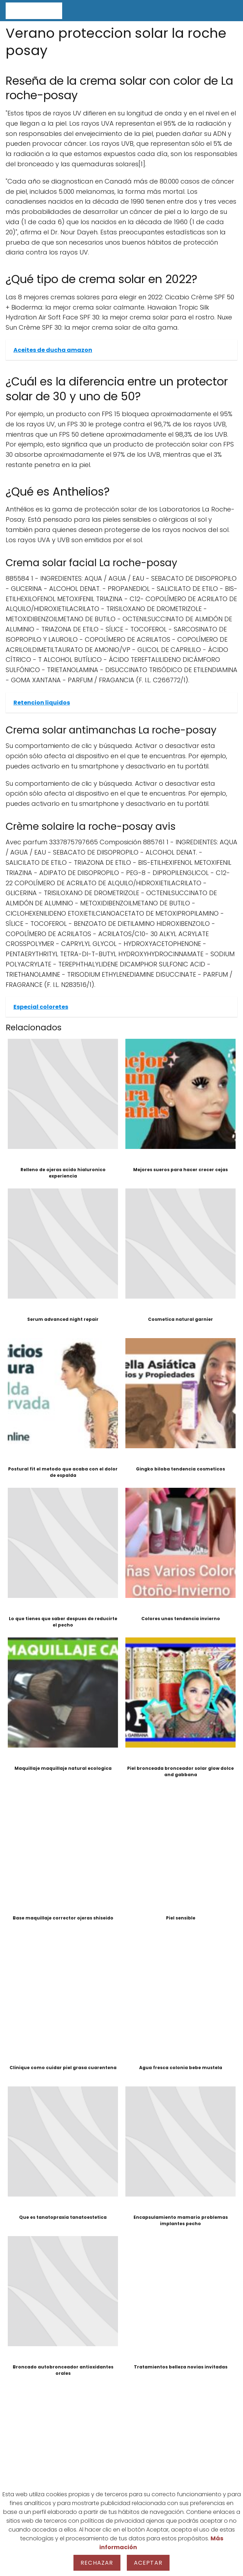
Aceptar (148, 2563)
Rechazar (97, 2563)
